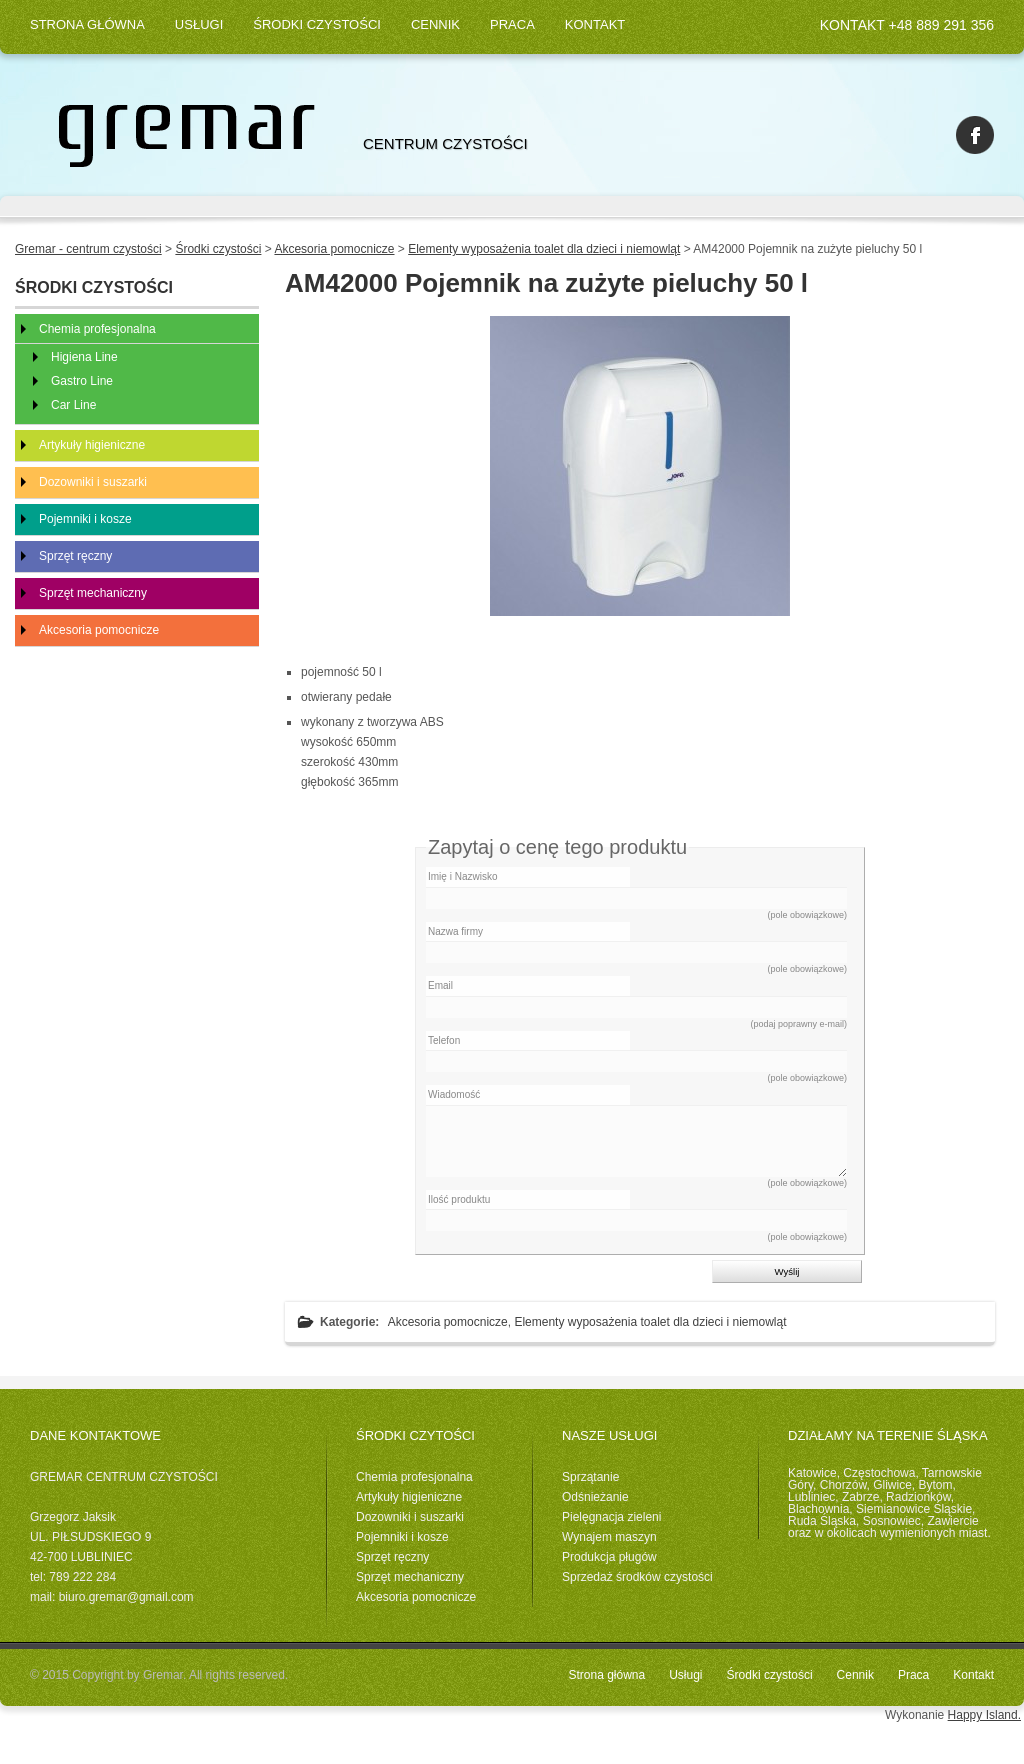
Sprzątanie (590, 1477)
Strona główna (87, 24)
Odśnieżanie (595, 1497)
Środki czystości (317, 24)
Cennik (435, 24)
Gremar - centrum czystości (88, 249)
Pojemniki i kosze (85, 519)
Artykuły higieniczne (92, 445)
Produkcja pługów (609, 1557)
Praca (512, 24)
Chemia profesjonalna (97, 329)
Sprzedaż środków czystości (637, 1577)
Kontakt (595, 24)
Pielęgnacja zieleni (611, 1517)
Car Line (73, 405)
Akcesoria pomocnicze (448, 1322)
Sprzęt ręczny (75, 556)
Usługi (199, 24)
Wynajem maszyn (609, 1537)
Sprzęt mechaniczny (93, 593)
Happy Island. (984, 1715)
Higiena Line (84, 357)
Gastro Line (82, 381)
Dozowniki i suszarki (93, 482)
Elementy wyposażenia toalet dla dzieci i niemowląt (650, 1322)
